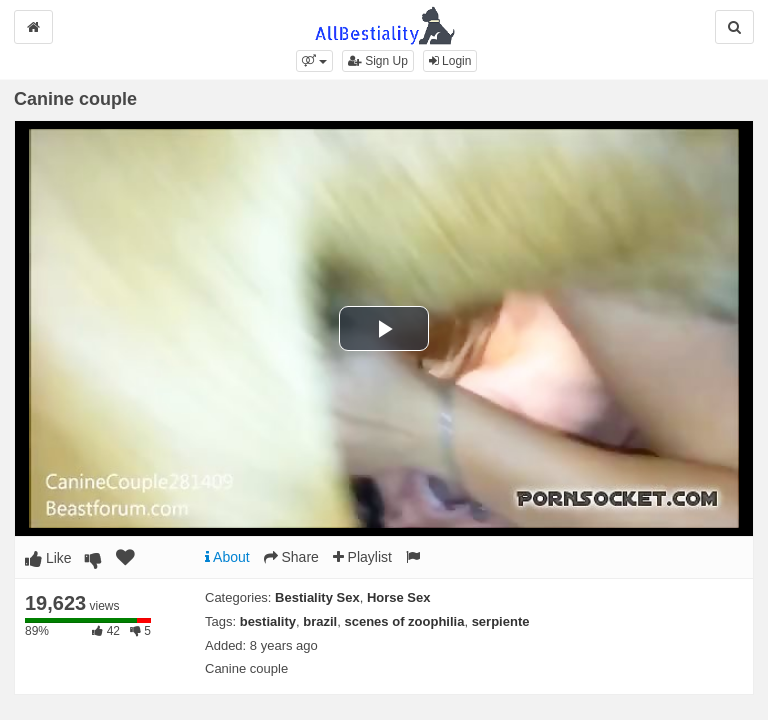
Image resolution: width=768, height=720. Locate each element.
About (227, 557)
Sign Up (378, 61)
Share (291, 557)
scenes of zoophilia (404, 621)
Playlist (362, 557)
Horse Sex (399, 597)
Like (48, 558)
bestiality (268, 621)
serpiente (501, 621)
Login (450, 61)
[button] (314, 61)
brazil (320, 621)
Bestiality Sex (317, 597)
